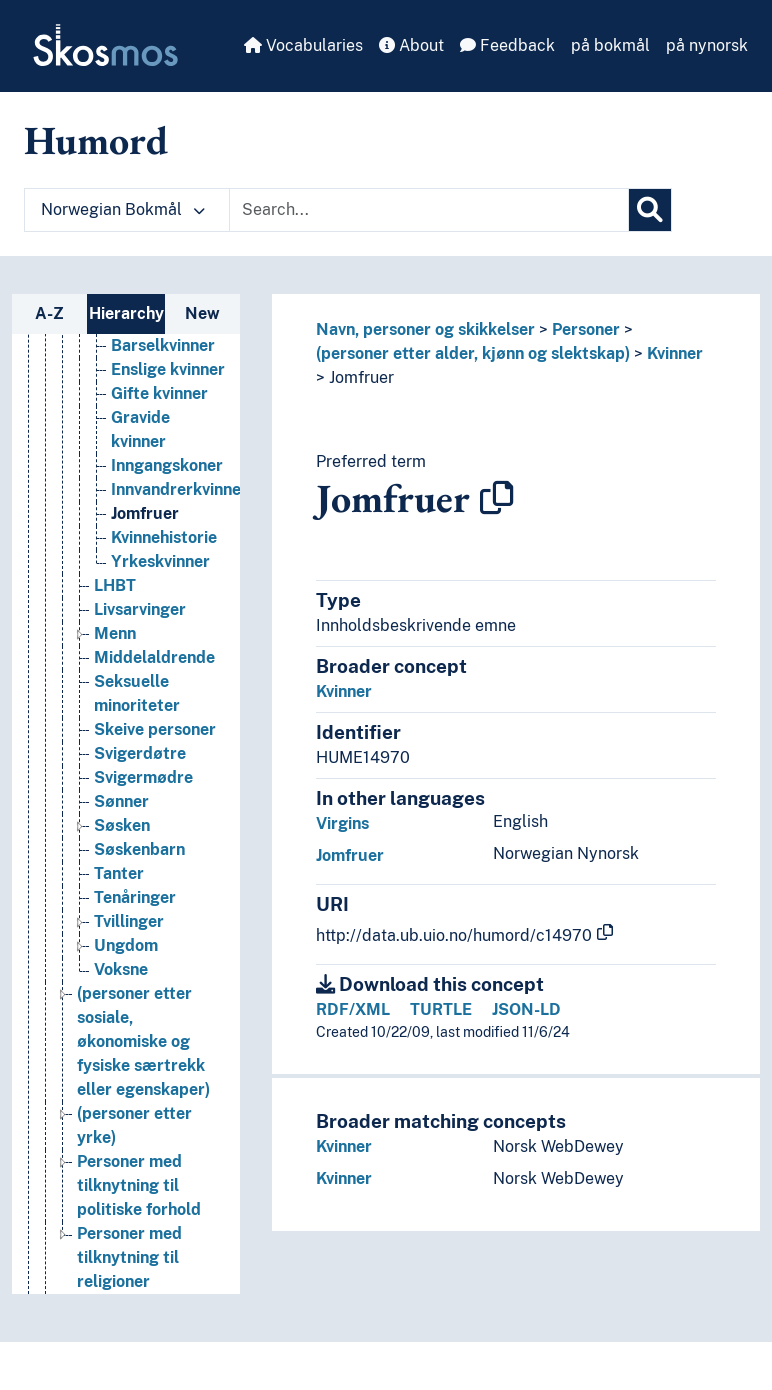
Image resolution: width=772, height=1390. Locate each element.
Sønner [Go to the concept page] (121, 801)
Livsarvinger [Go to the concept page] (140, 609)
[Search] (650, 210)
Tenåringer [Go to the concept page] (135, 897)
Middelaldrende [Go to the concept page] (154, 657)
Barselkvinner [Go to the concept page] (163, 345)
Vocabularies (303, 45)
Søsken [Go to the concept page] (122, 825)
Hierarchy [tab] (126, 313)
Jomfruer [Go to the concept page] (145, 513)
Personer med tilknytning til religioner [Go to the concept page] (129, 1257)
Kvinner (675, 353)
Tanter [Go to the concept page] (119, 873)
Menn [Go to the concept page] (115, 633)
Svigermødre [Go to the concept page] (143, 777)
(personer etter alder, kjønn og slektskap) (473, 353)
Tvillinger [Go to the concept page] (129, 921)
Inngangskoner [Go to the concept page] (167, 465)
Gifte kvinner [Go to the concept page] (159, 393)
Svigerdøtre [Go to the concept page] (140, 753)
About (411, 45)
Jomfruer (361, 377)
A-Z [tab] (49, 313)
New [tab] (202, 313)
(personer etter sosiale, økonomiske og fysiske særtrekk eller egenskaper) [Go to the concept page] (143, 1041)
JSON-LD (526, 1009)
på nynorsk (707, 45)
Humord (96, 140)
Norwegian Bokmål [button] (123, 209)
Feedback (507, 45)
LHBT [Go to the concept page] (115, 585)
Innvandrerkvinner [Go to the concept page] (179, 489)
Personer (586, 329)
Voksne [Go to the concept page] (121, 969)
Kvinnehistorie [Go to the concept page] (164, 537)
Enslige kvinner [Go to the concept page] (168, 369)
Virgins (342, 823)
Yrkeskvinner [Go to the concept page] (160, 561)
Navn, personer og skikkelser (425, 329)
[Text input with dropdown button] (429, 210)
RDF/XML (353, 1009)
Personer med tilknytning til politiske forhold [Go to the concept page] (139, 1185)
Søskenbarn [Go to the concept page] (139, 849)
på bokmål (610, 45)
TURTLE (441, 1009)
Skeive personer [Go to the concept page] (155, 729)
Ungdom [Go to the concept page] (126, 945)
